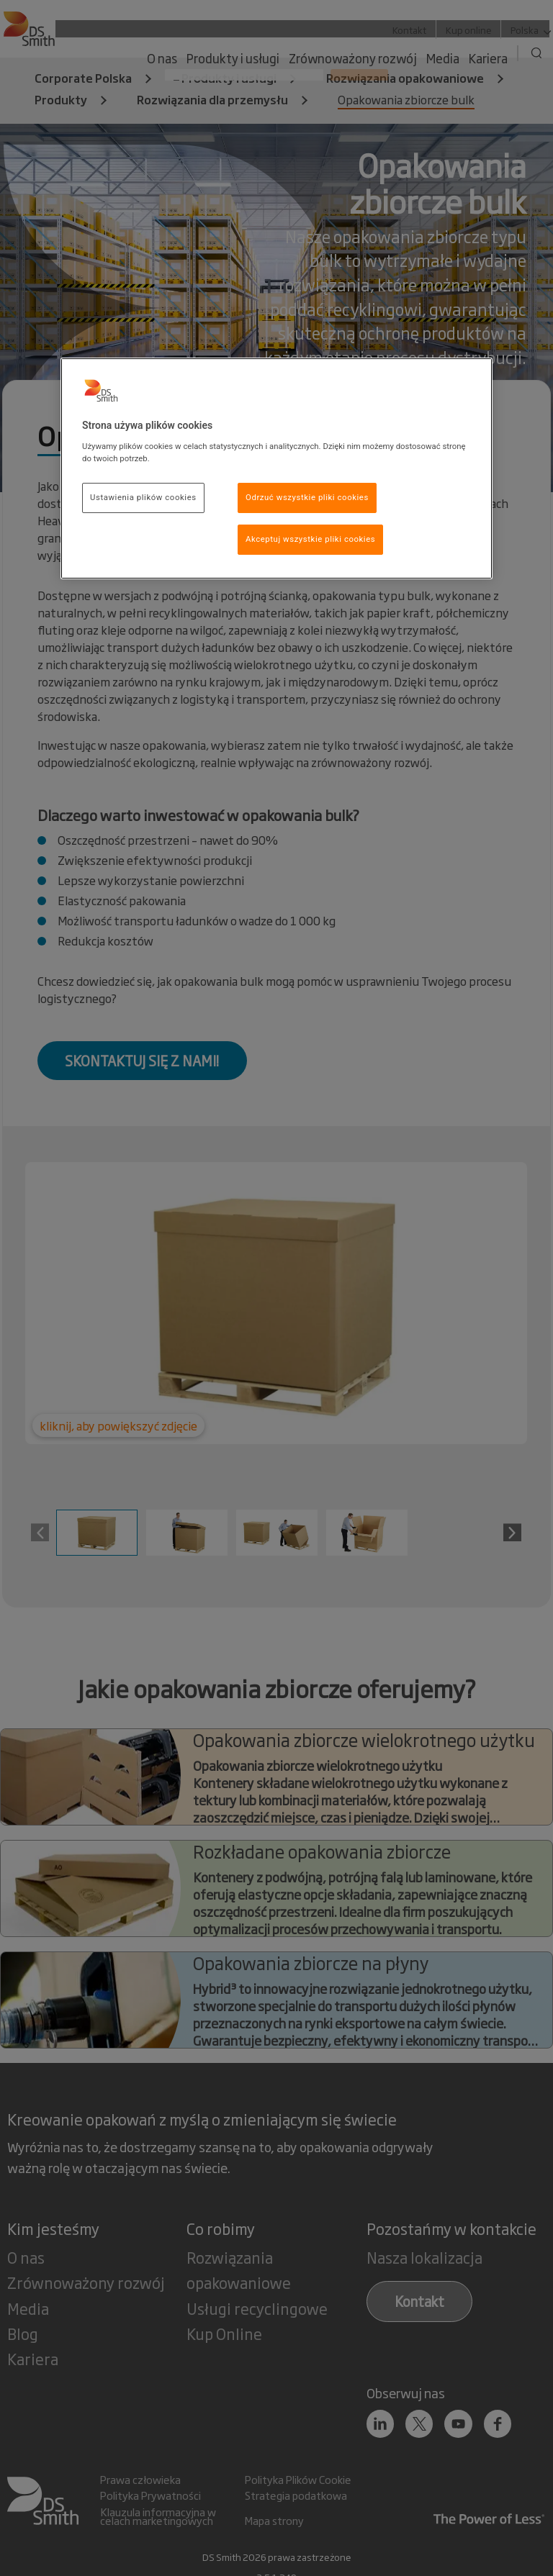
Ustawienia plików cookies (143, 497)
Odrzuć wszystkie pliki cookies (307, 497)
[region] (276, 468)
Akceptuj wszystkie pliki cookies (310, 539)
